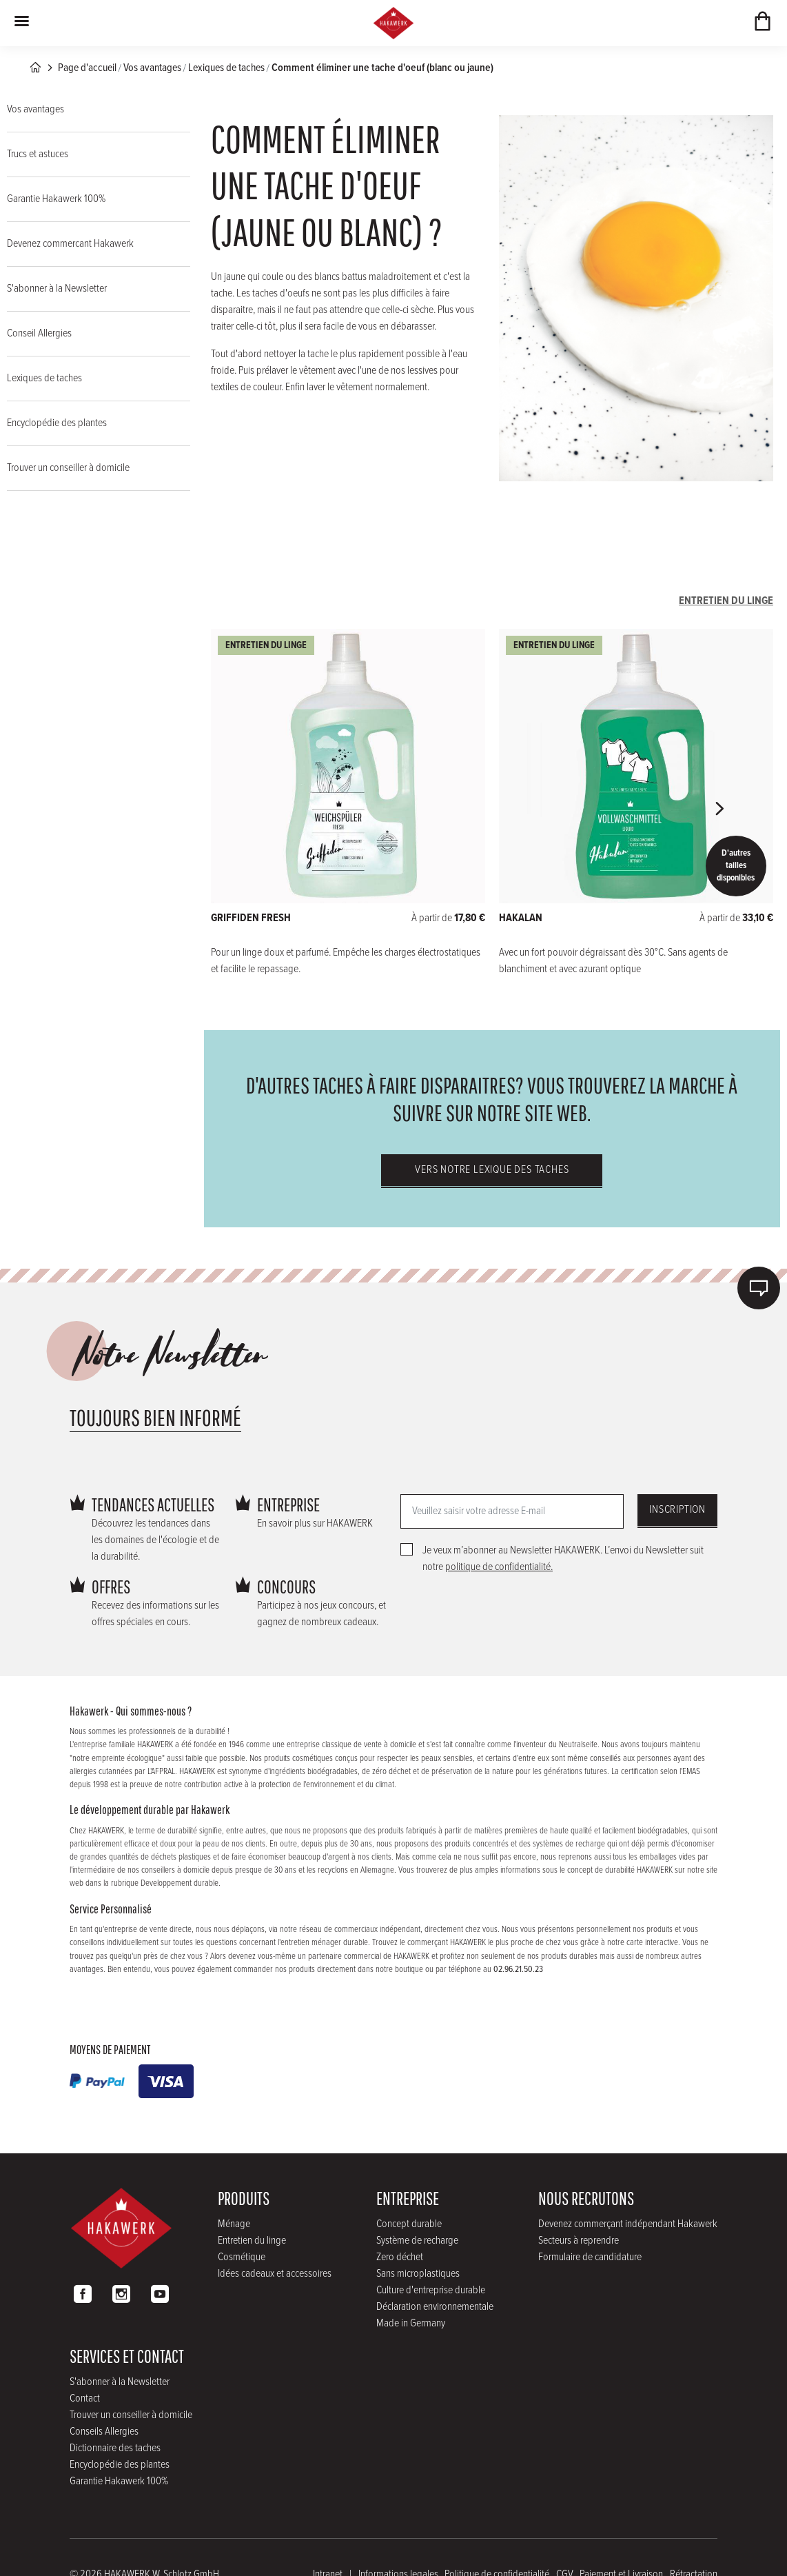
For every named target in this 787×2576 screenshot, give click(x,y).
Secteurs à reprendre (578, 2240)
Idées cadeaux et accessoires (274, 2273)
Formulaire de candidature (590, 2257)
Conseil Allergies (39, 333)
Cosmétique (241, 2257)
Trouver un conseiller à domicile (68, 468)
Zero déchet (399, 2257)
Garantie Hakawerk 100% (56, 199)
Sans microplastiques (418, 2273)
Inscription (677, 1509)
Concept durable (409, 2224)
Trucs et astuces (37, 154)
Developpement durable (179, 1883)
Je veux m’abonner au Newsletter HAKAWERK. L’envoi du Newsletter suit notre (563, 1558)
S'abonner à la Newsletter (57, 288)
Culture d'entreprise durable (430, 2290)
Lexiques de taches (226, 68)
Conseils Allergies (104, 2431)
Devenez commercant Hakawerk (70, 244)
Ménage (234, 2224)
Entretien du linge (252, 2240)
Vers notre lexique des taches (492, 1170)
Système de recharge (417, 2240)
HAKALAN (520, 918)
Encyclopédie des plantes (57, 423)
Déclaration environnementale (434, 2307)
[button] (718, 809)
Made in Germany (410, 2323)
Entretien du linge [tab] (726, 601)
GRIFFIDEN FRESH (251, 918)
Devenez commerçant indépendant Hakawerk (627, 2224)
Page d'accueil (87, 68)
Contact (85, 2398)
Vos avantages (152, 68)
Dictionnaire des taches (115, 2448)
